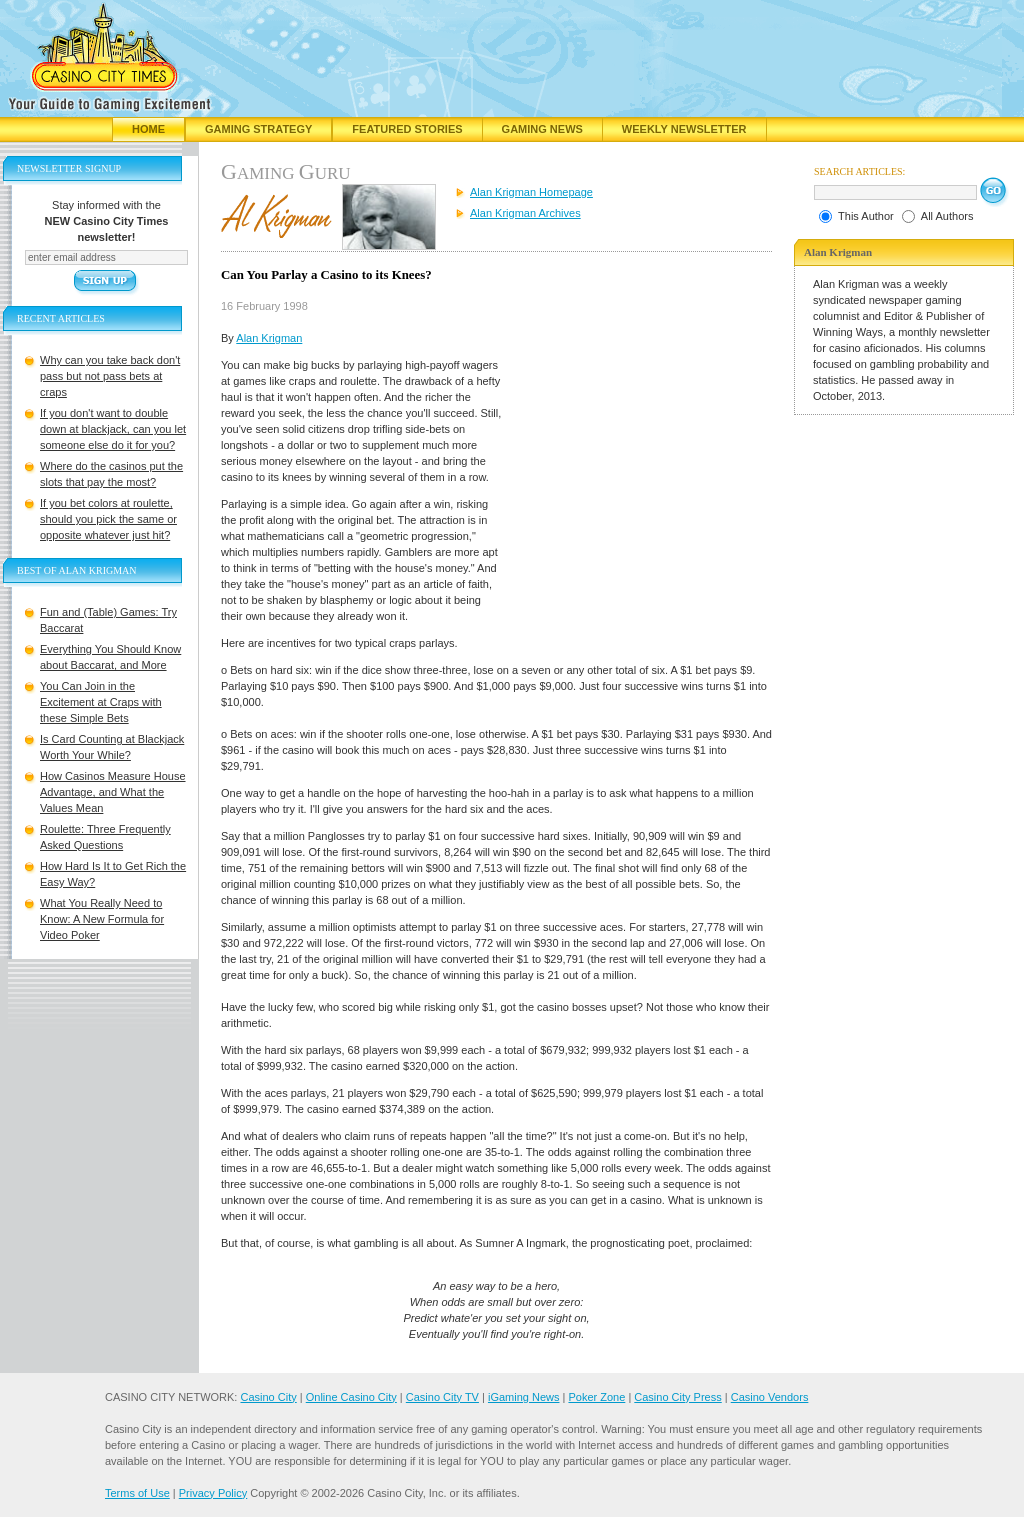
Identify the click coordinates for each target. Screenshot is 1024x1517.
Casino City (268, 1397)
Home (148, 129)
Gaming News (542, 129)
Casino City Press (677, 1397)
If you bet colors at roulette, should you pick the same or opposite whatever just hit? (108, 519)
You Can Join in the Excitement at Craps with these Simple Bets (101, 702)
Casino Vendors (770, 1397)
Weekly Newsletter (684, 129)
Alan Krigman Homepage (531, 192)
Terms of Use (137, 1493)
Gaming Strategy (258, 129)
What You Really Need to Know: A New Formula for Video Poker (102, 919)
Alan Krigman (269, 338)
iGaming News (524, 1397)
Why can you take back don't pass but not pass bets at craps (110, 376)
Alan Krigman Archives (525, 213)
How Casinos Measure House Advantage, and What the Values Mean (113, 792)
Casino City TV (442, 1397)
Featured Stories (407, 129)
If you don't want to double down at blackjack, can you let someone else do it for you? (113, 429)
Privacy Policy (213, 1493)
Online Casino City (351, 1397)
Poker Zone (596, 1397)
